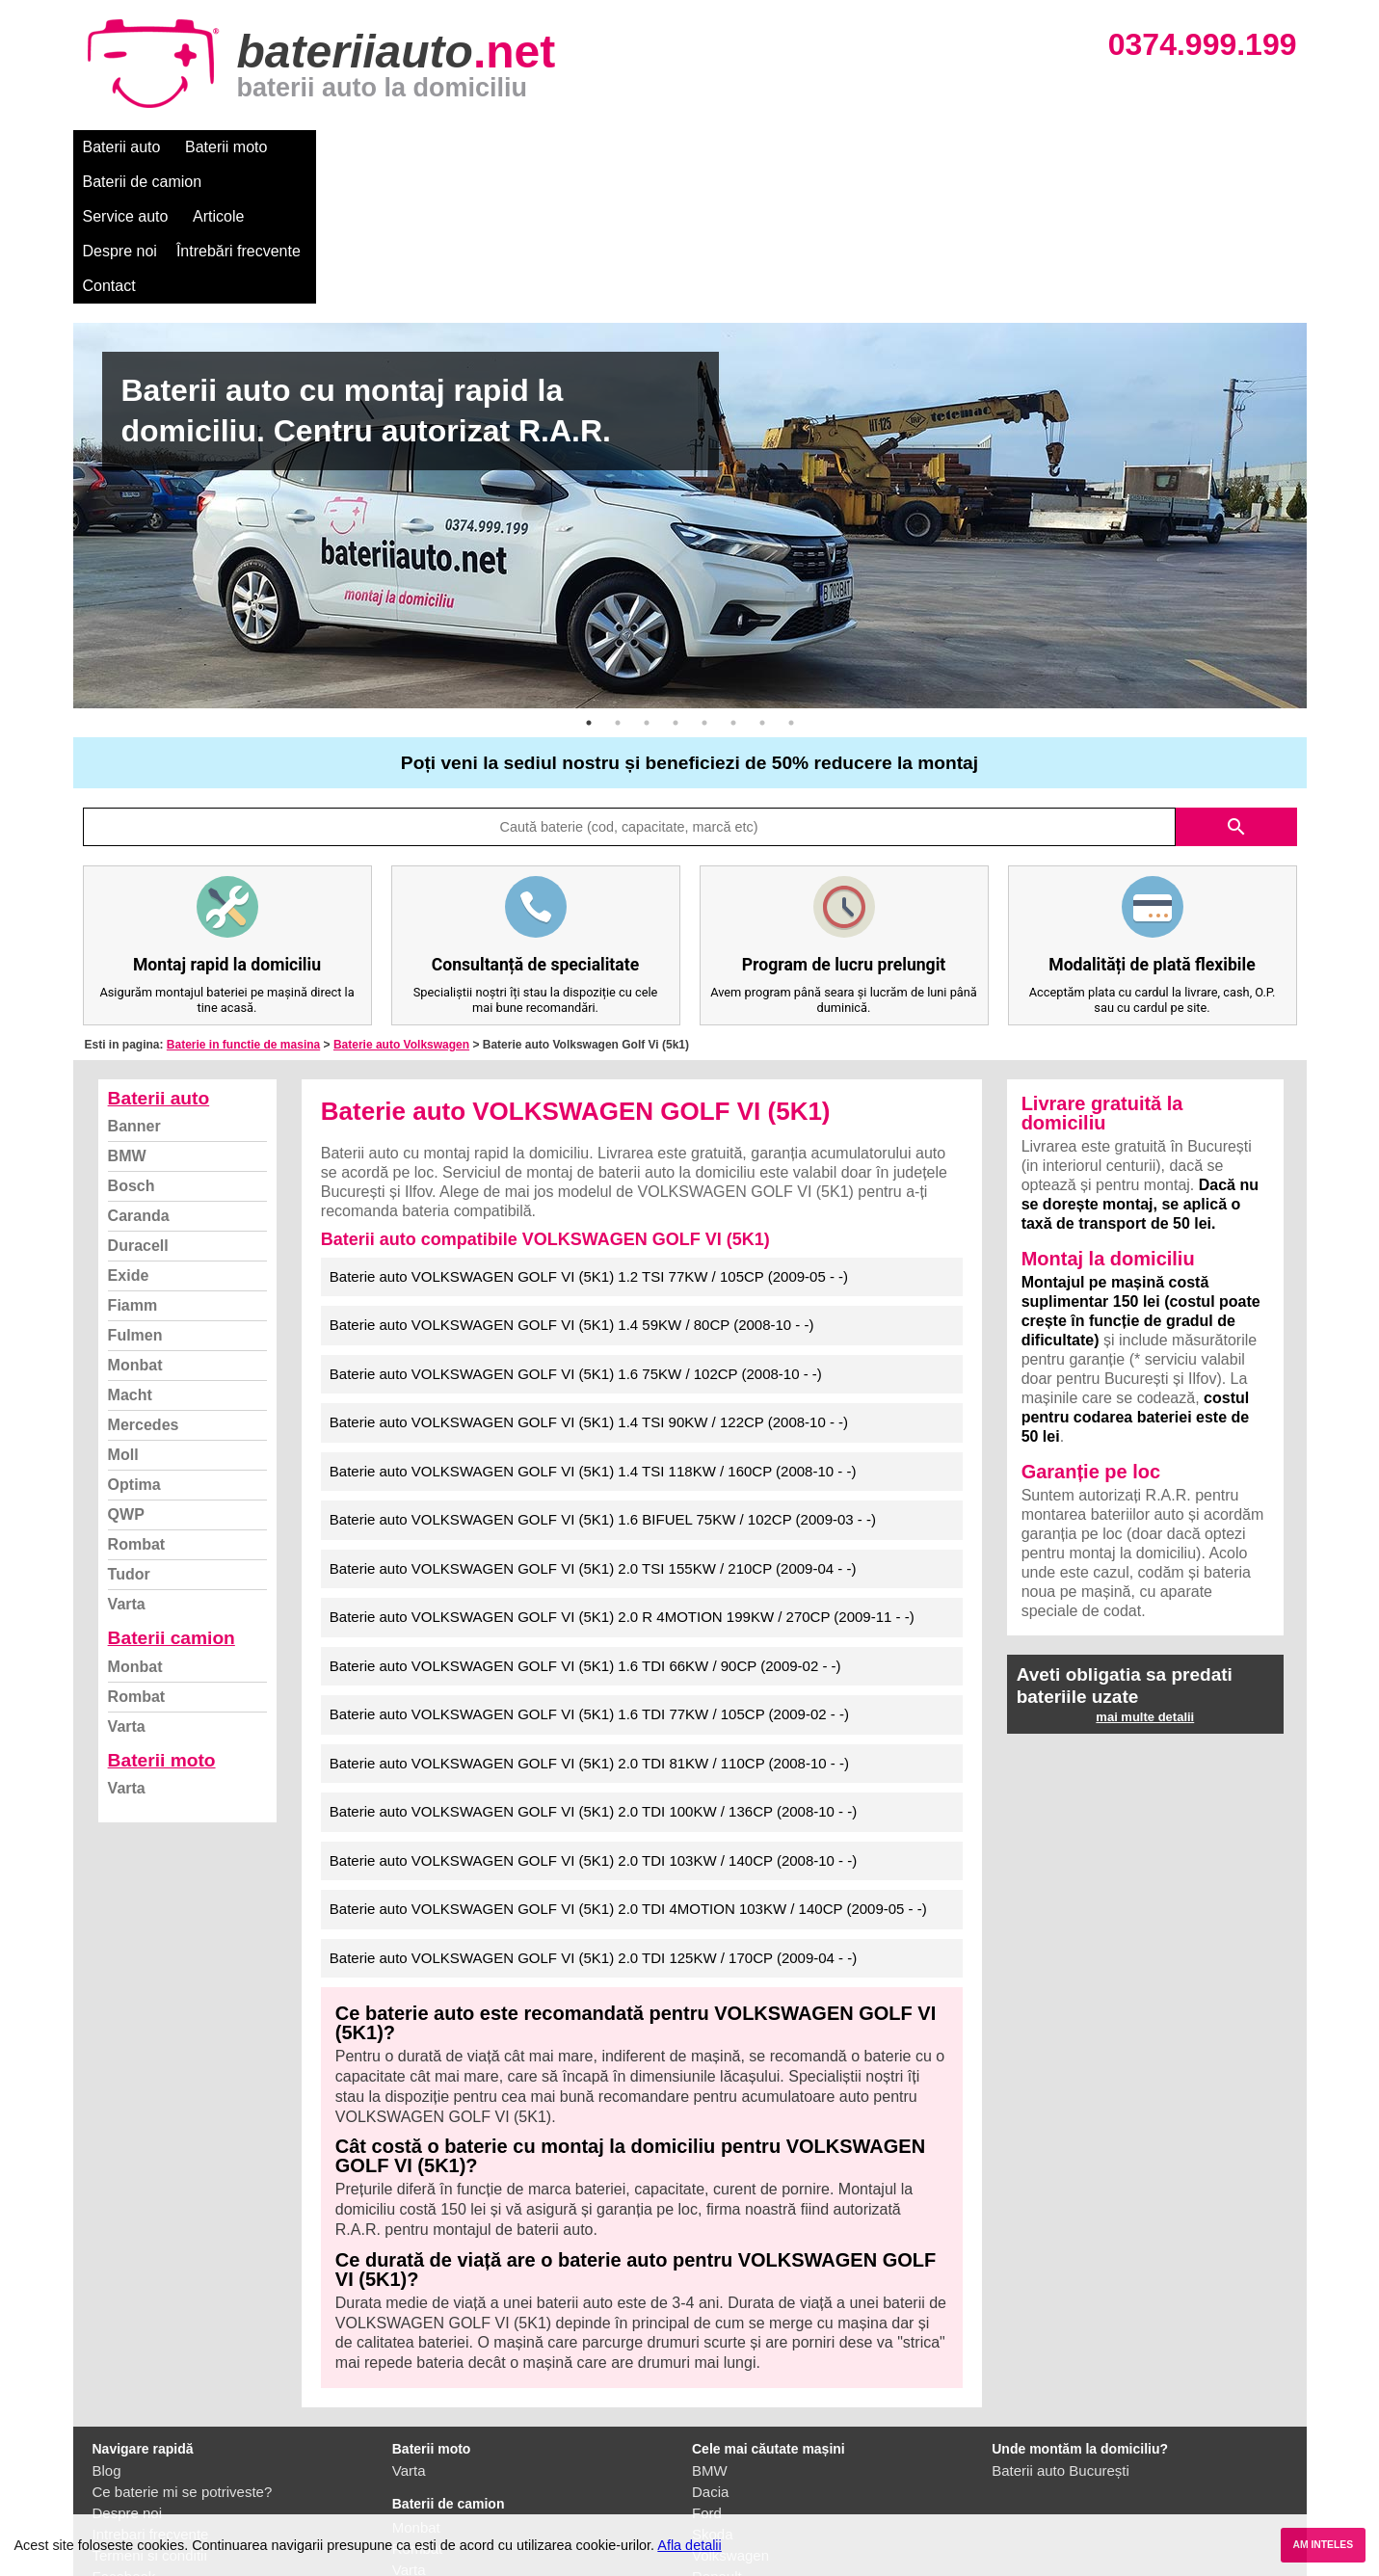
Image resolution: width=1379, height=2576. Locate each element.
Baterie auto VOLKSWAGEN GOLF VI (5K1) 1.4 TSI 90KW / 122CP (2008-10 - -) (589, 1283)
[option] (690, 377)
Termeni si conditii (150, 2416)
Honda (713, 2501)
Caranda (139, 1077)
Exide (128, 1137)
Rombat (137, 1405)
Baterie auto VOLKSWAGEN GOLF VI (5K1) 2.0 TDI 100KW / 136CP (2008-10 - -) (593, 1672)
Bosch (131, 1047)
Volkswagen (730, 2416)
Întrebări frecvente (778, 147)
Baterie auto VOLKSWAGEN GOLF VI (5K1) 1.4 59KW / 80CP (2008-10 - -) (572, 1186)
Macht (130, 1256)
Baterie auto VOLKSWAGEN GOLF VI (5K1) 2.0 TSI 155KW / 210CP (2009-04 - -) (593, 1429)
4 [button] (675, 584)
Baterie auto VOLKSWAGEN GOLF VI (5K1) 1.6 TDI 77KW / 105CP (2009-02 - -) (589, 1575)
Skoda (712, 2395)
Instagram (125, 2459)
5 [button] (704, 584)
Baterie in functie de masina (243, 906)
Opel (707, 2480)
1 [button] (588, 584)
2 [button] (617, 584)
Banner (134, 987)
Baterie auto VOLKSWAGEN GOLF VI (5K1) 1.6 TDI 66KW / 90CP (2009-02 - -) (585, 1527)
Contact (890, 147)
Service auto (478, 147)
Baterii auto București (1060, 2332)
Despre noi (660, 147)
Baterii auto (122, 147)
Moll (123, 1316)
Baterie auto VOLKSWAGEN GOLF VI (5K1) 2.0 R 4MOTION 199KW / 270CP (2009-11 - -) (622, 1478)
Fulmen (135, 1196)
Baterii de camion (351, 147)
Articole (571, 147)
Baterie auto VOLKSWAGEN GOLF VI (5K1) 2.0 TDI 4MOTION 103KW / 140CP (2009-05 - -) (628, 1770)
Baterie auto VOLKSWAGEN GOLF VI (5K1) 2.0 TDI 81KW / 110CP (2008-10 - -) (589, 1624)
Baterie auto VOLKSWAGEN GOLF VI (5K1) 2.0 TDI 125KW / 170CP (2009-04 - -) (593, 1819)
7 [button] (762, 584)
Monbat (135, 1226)
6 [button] (733, 584)
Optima (134, 1346)
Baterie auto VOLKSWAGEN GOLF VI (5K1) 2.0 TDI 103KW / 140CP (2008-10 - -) (593, 1721)
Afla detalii (689, 2545)
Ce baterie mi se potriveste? (183, 2353)
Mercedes (143, 1286)
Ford (707, 2374)
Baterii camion (171, 1499)
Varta (127, 1465)
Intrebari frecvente (151, 2395)
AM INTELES (1322, 2544)
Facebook (124, 2438)
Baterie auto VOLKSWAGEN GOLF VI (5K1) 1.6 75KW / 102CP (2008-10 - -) (576, 1235)
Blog (107, 2332)
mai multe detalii (1145, 1578)
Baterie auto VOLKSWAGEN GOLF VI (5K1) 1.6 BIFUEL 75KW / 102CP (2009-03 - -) (603, 1380)
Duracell (138, 1107)
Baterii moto (226, 147)
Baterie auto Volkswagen (401, 906)
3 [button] (646, 584)
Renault (717, 2438)
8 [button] (791, 584)
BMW (127, 1017)
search (1236, 688)
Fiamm (133, 1166)
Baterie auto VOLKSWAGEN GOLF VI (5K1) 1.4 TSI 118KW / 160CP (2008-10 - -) (593, 1332)
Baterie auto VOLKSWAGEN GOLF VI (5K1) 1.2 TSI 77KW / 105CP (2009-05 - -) (589, 1137)
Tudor (129, 1435)
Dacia (710, 2353)
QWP (126, 1376)
